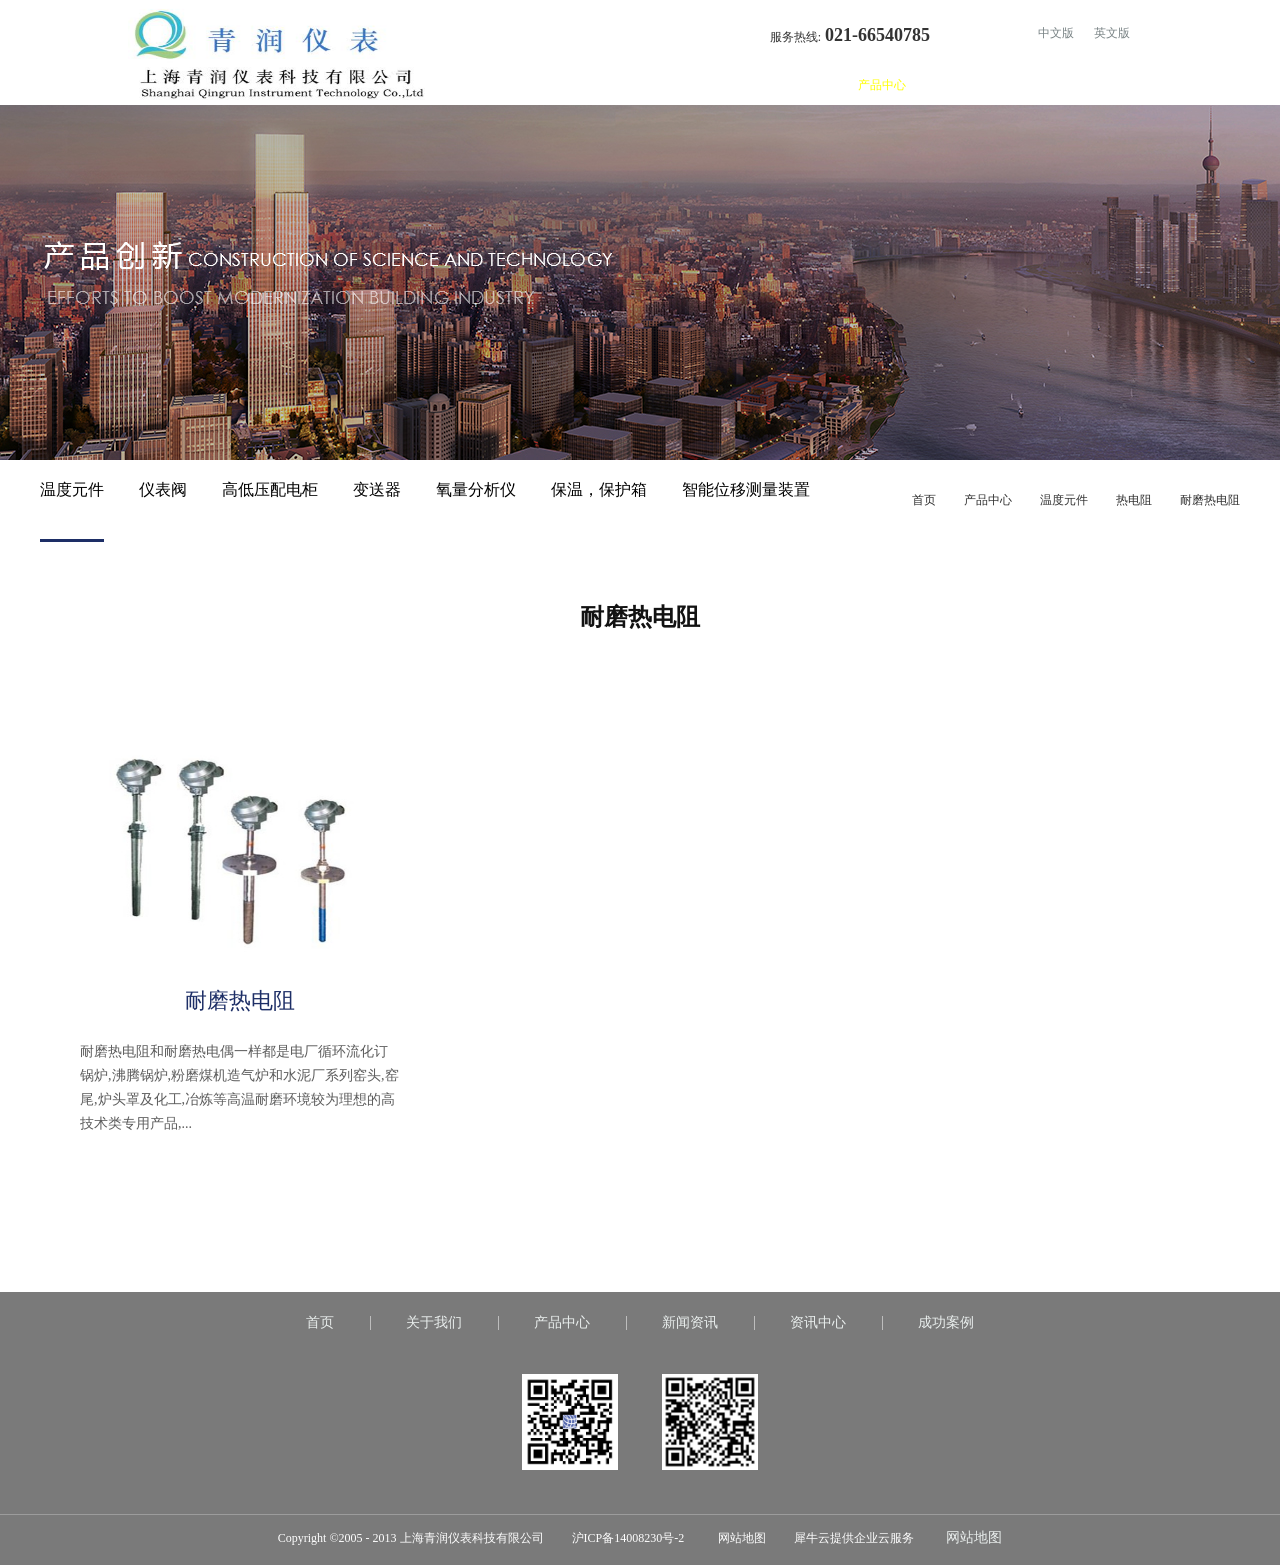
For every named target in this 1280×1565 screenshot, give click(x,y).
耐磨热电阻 (1210, 500)
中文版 (1056, 33)
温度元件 (1064, 500)
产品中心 (988, 500)
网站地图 (739, 1538)
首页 (740, 85)
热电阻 (1134, 500)
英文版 (1112, 33)
